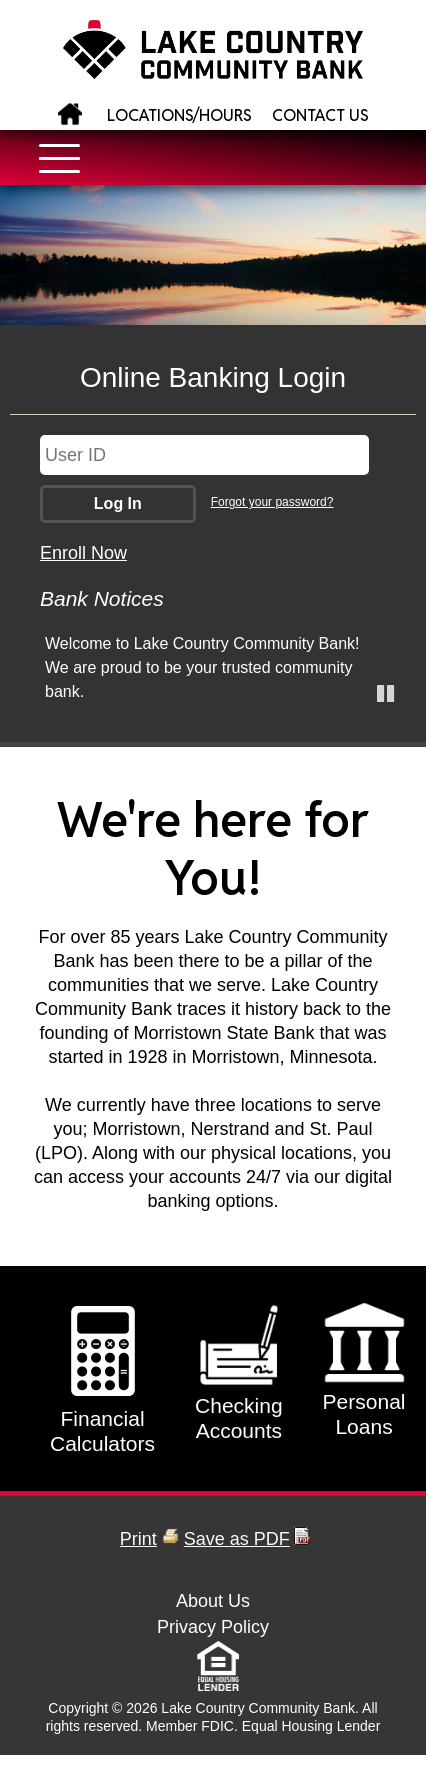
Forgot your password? (272, 502)
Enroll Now (83, 553)
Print (138, 1539)
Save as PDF (237, 1539)
